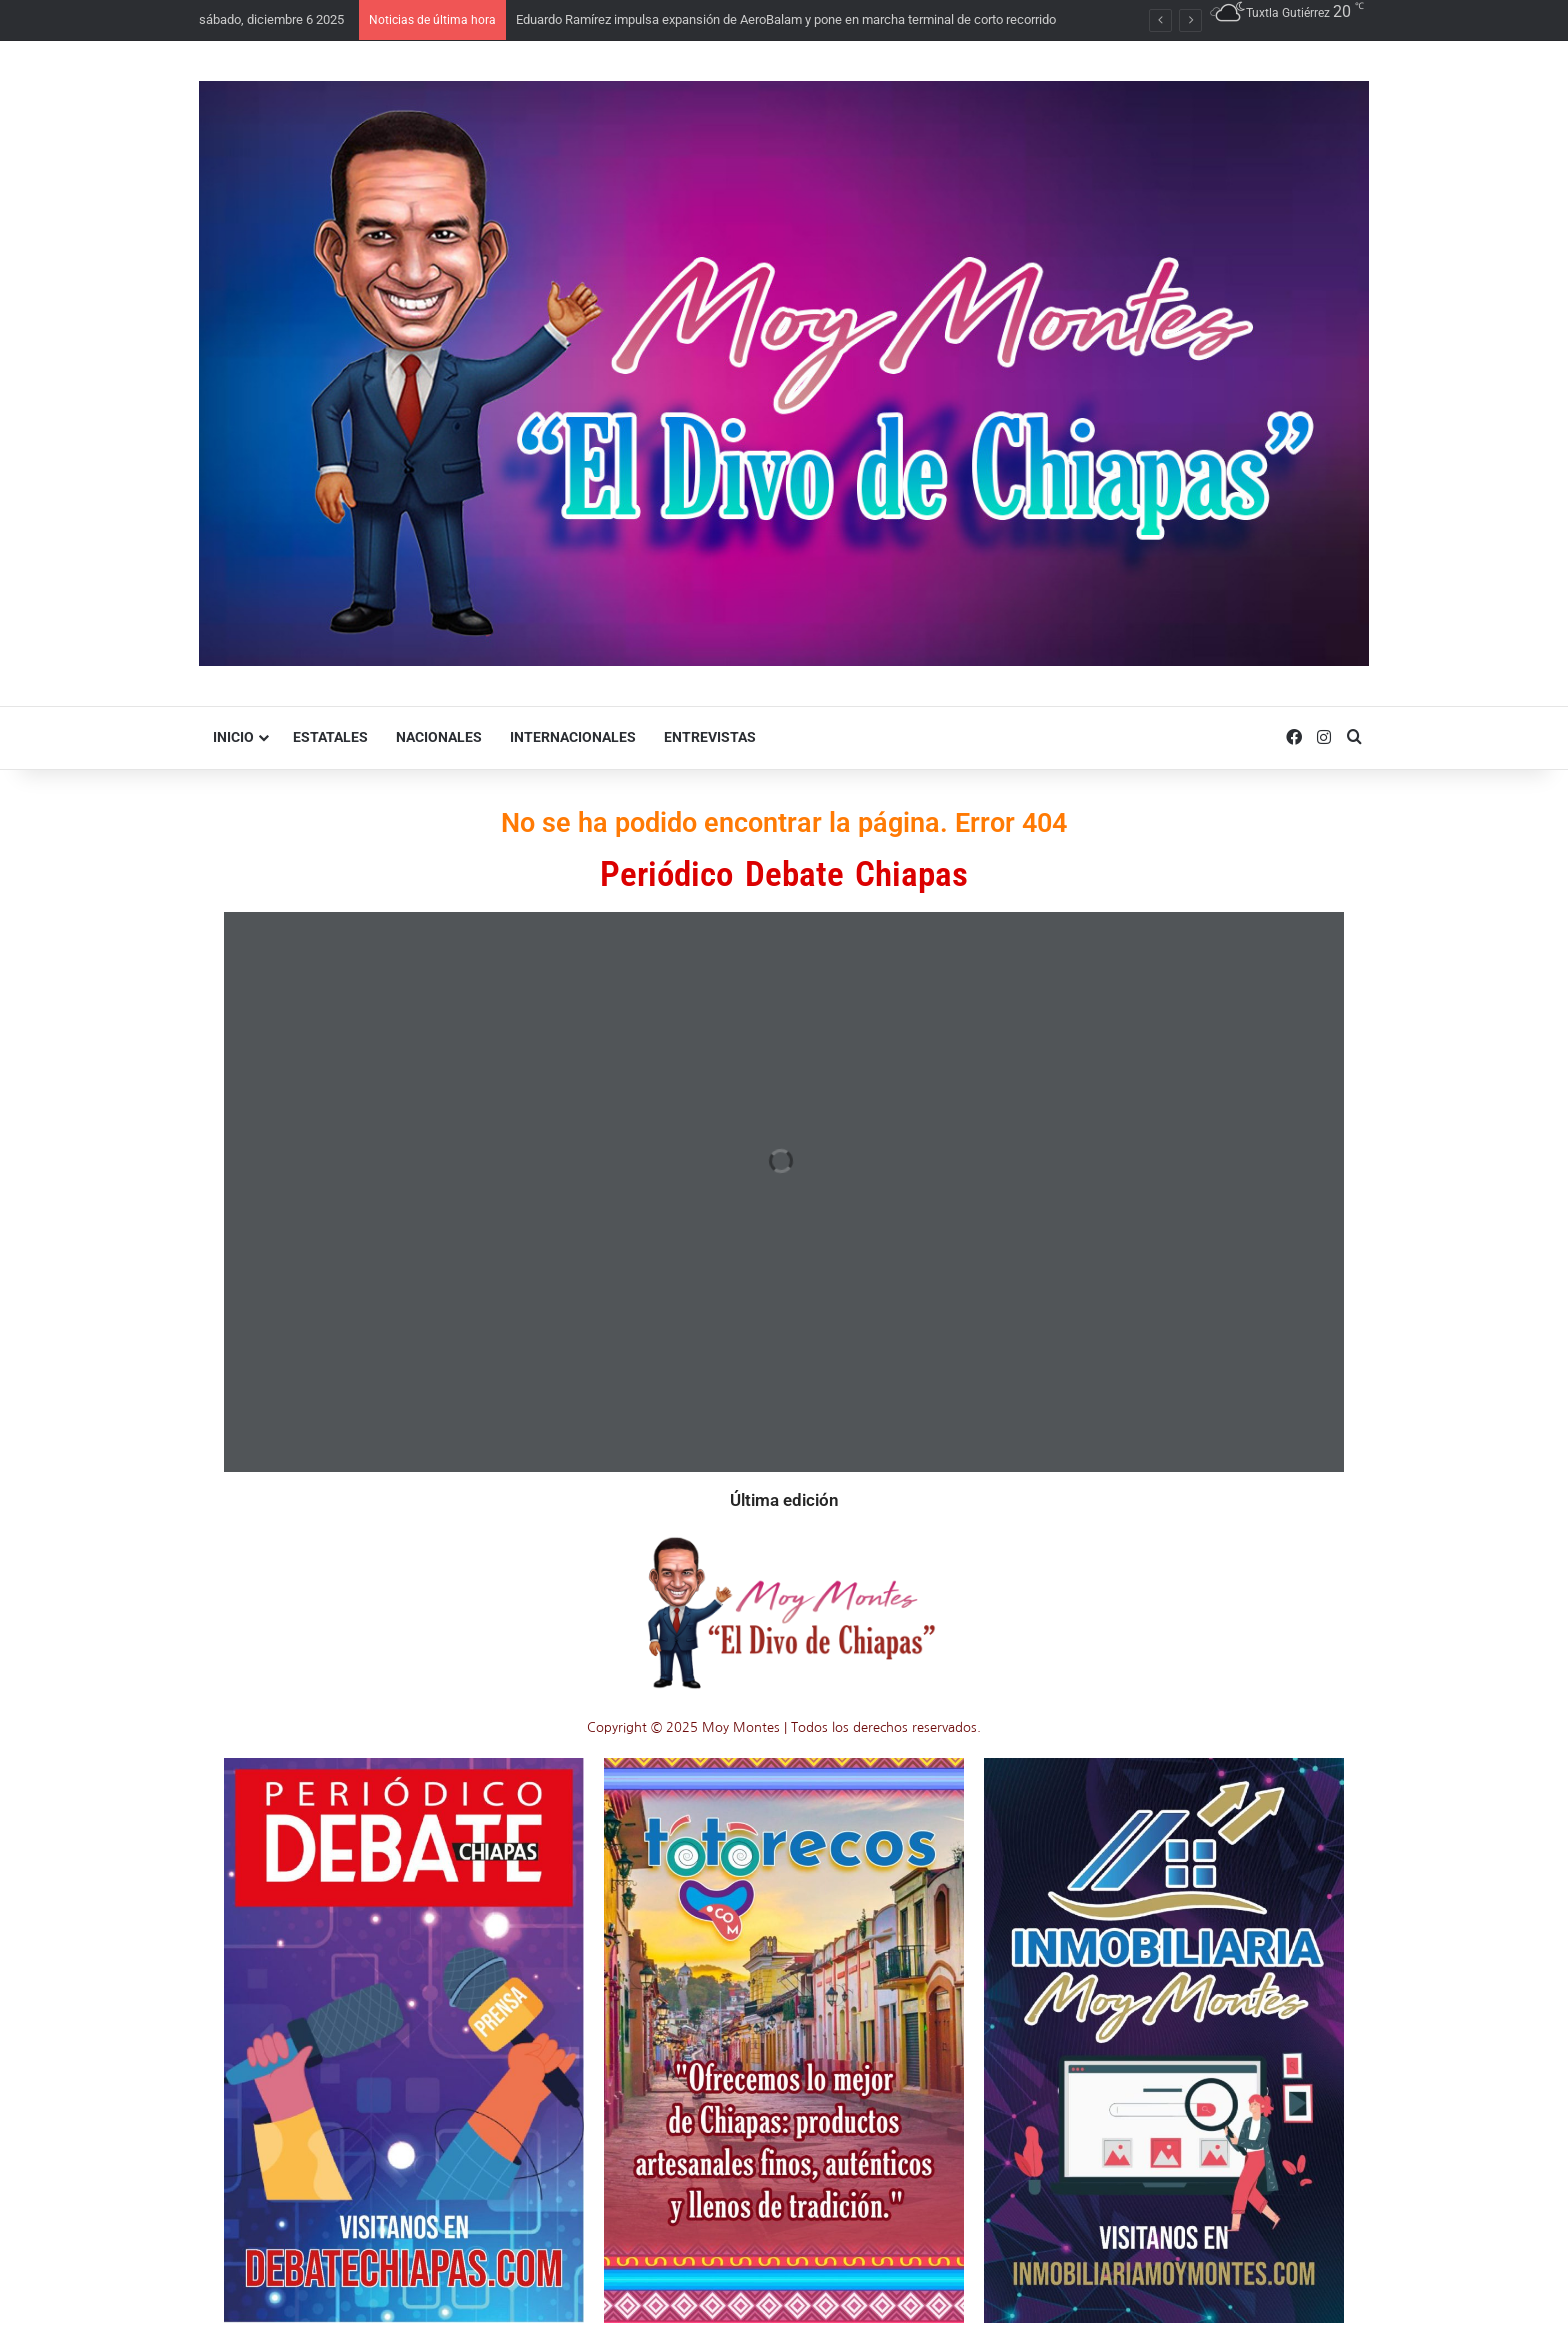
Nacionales (439, 737)
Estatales (330, 737)
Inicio (233, 737)
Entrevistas (710, 737)
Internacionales (573, 737)
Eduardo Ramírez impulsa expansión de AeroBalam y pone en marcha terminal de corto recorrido (786, 19)
